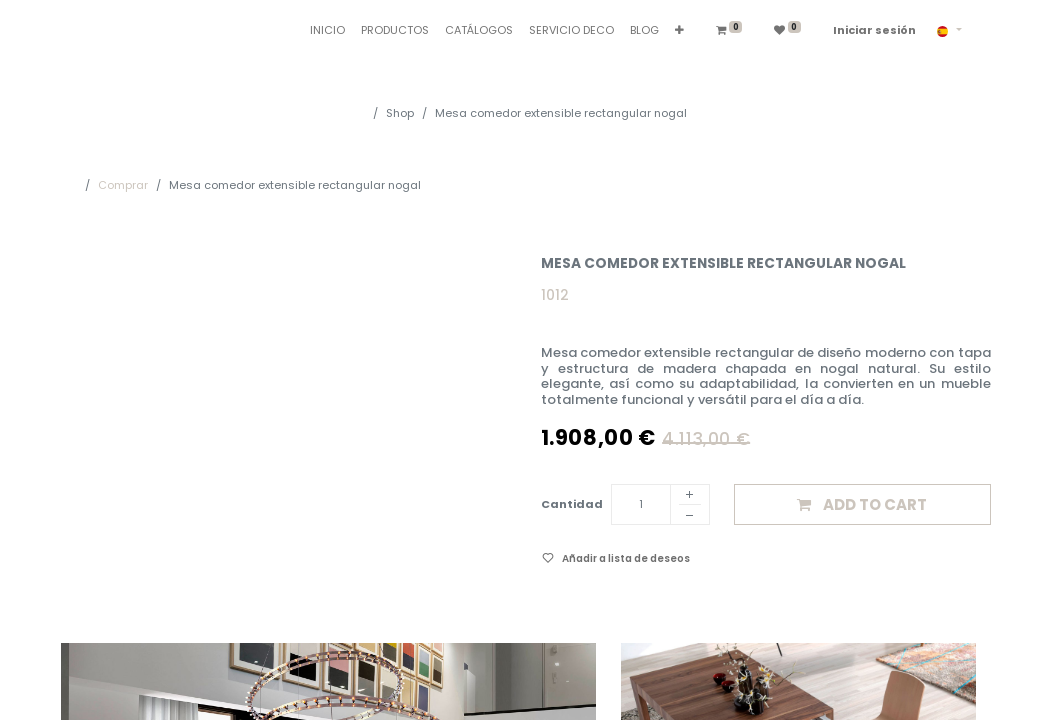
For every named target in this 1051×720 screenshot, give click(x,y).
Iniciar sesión (874, 30)
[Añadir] (690, 496)
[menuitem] (327, 30)
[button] (679, 30)
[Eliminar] (690, 518)
